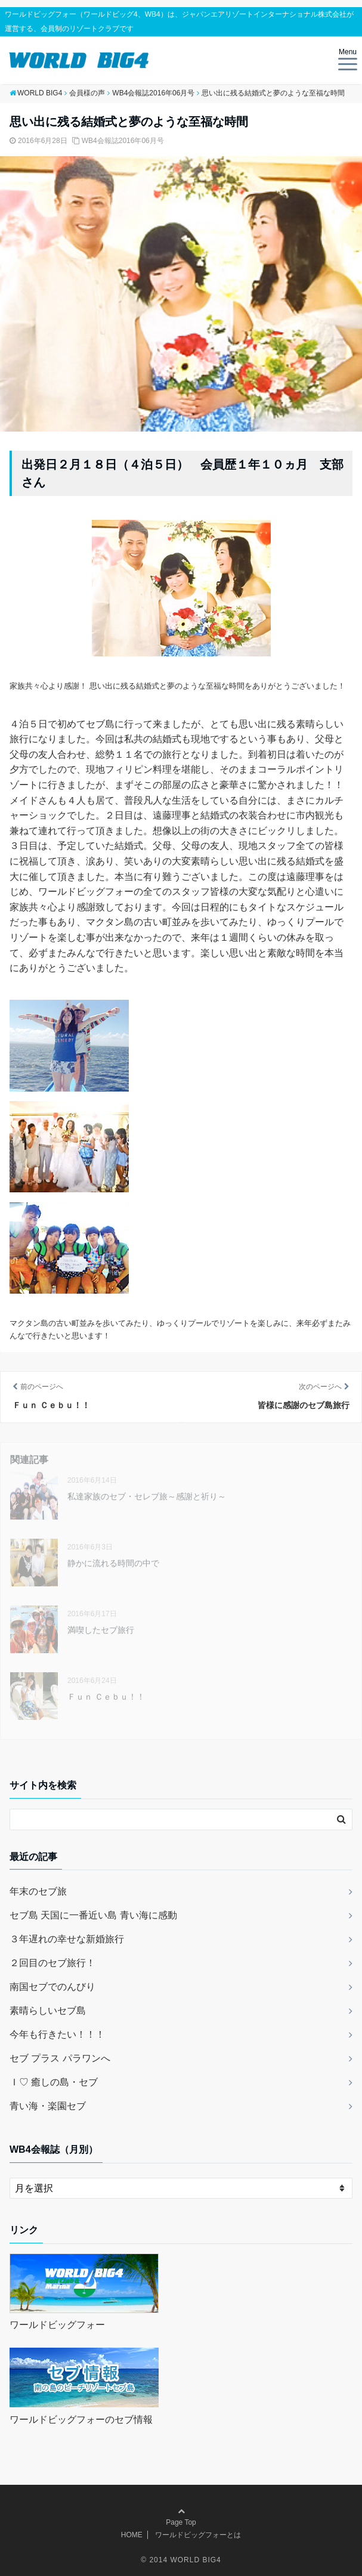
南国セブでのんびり (52, 1987)
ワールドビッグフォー (57, 2325)
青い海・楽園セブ (48, 2106)
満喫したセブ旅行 (100, 1630)
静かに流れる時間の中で (113, 1563)
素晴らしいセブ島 (48, 2010)
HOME (132, 2535)
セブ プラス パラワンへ (60, 2058)
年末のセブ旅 (38, 1891)
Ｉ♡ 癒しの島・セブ (54, 2082)
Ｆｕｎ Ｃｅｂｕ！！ (106, 1696)
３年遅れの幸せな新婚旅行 (67, 1939)
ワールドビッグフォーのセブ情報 (81, 2419)
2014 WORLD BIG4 (185, 2560)
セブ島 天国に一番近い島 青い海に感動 (93, 1915)
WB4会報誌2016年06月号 (123, 141)
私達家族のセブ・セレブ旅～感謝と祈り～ (146, 1496)
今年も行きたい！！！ (57, 2034)
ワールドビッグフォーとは (198, 2535)
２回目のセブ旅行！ (52, 1963)
